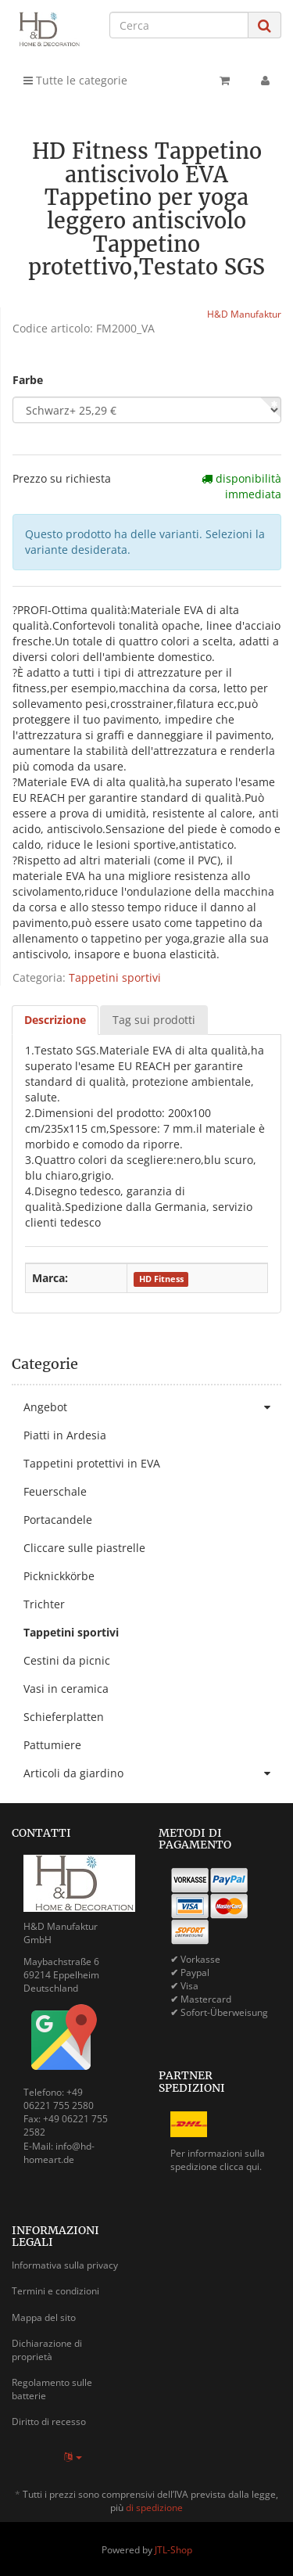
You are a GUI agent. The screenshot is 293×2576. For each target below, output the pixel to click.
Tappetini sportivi (115, 977)
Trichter (44, 1604)
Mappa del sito (44, 2317)
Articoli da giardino (152, 1773)
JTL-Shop (173, 2549)
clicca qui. (241, 2166)
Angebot (152, 1407)
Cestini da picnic (66, 1660)
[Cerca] (178, 25)
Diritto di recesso (49, 2421)
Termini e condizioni (55, 2291)
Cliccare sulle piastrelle (84, 1547)
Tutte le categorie (75, 80)
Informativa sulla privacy (65, 2265)
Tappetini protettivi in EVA (91, 1463)
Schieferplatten (63, 1716)
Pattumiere (52, 1744)
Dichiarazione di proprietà (47, 2350)
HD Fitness (161, 1279)
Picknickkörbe (59, 1575)
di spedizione (154, 2507)
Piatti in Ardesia (64, 1435)
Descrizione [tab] (55, 1019)
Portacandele (57, 1519)
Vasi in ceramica (66, 1688)
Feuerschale (55, 1491)
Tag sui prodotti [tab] (154, 1019)
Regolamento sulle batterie (52, 2389)
